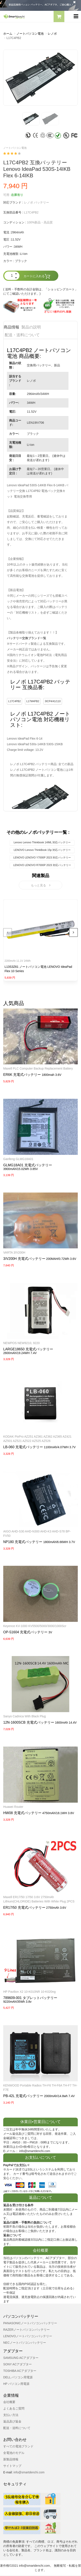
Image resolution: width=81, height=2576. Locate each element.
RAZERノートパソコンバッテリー (26, 2329)
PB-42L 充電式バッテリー (23, 2096)
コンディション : (14, 222)
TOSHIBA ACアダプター (19, 2370)
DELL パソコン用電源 (18, 2377)
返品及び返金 (12, 2421)
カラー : (8, 261)
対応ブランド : (13, 202)
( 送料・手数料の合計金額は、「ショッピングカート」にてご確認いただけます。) (40, 291)
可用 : (7, 195)
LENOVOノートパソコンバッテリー (27, 2336)
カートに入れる (37, 276)
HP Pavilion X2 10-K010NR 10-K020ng (29, 1991)
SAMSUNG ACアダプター (20, 2357)
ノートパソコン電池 (30, 33)
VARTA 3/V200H (14, 1252)
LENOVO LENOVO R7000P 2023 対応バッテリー (42, 865)
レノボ (52, 33)
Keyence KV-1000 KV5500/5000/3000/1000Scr (34, 1626)
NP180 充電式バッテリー (22, 1542)
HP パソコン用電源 (16, 2383)
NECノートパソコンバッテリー (24, 2342)
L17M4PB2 (32, 701)
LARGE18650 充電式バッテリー (28, 1349)
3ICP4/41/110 (52, 701)
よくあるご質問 (13, 2408)
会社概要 (9, 2402)
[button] (59, 17)
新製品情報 (10, 2459)
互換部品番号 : (13, 212)
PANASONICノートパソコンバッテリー (30, 2323)
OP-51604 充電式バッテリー (25, 1632)
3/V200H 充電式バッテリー (24, 1259)
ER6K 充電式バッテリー (22, 1074)
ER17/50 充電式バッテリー (24, 1907)
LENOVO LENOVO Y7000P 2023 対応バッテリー (42, 857)
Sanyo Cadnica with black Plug (24, 1716)
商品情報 (11, 327)
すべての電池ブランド (18, 2446)
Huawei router (13, 1806)
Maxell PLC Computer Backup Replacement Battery (38, 1068)
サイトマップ (12, 2466)
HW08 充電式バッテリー (22, 1813)
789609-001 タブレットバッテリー (30, 1998)
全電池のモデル (13, 2453)
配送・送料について (22, 335)
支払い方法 (10, 2415)
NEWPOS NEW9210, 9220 (21, 1343)
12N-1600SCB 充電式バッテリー (28, 1722)
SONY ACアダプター (17, 2364)
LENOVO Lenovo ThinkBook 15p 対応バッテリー (42, 850)
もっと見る (40, 885)
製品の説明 (31, 327)
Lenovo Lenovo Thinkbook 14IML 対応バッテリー (42, 842)
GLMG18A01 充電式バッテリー (27, 1165)
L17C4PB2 (14, 701)
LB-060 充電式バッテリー (23, 1447)
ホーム (7, 33)
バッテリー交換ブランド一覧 (26, 638)
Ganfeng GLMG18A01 (18, 1159)
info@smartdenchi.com (28, 2472)
